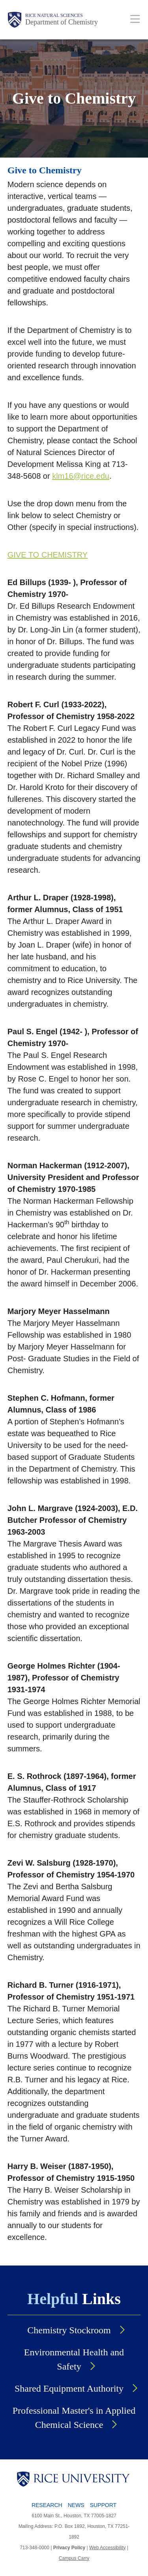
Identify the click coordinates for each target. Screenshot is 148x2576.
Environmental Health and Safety (74, 2359)
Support (103, 2505)
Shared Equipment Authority (69, 2388)
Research (47, 2505)
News (76, 2505)
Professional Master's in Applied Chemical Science (74, 2417)
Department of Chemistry (61, 22)
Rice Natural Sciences (54, 15)
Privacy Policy (69, 2547)
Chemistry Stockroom (69, 2330)
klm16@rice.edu (80, 476)
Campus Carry (74, 2558)
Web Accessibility (107, 2547)
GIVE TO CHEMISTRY (47, 554)
